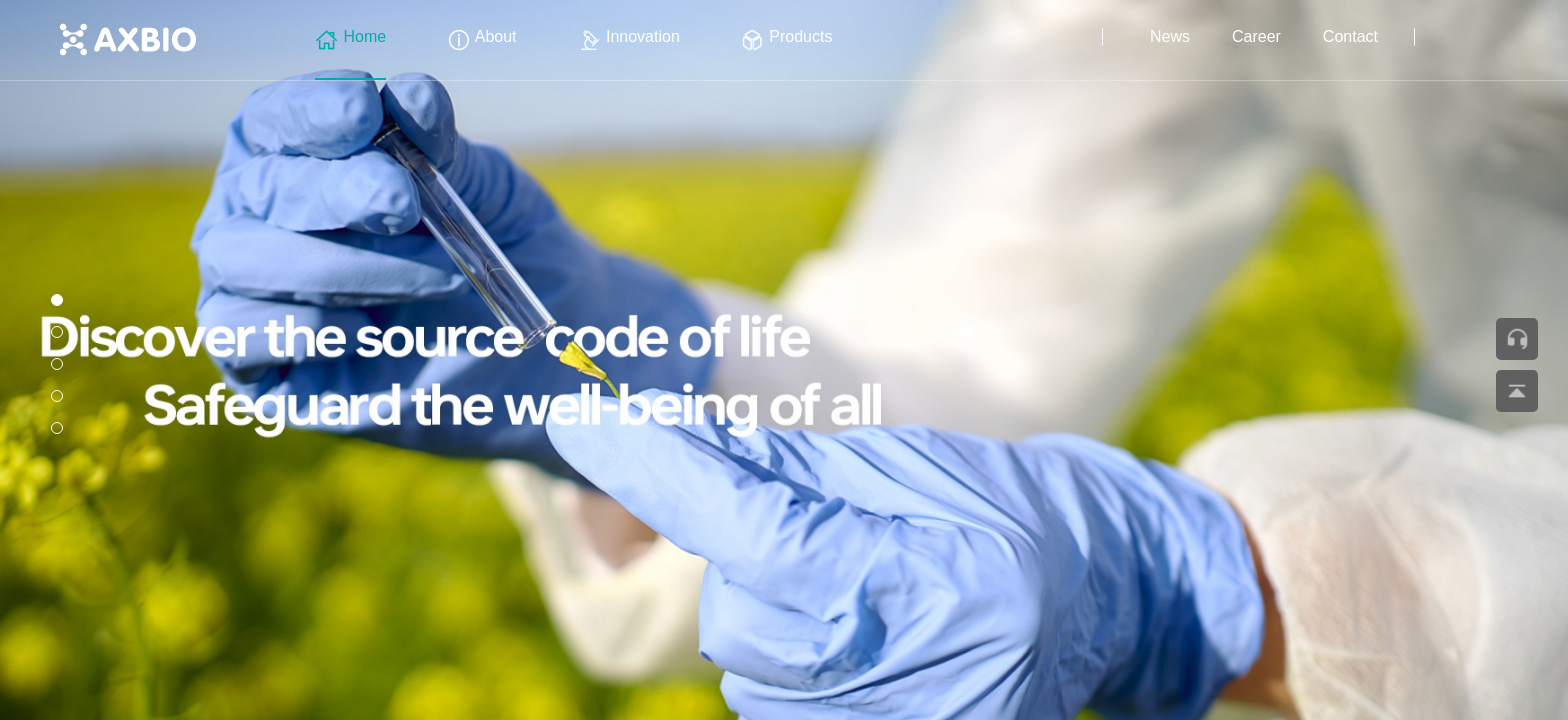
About (481, 36)
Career (1256, 36)
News (1170, 36)
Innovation (629, 36)
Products (787, 36)
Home (350, 36)
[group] (784, 360)
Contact (1350, 36)
